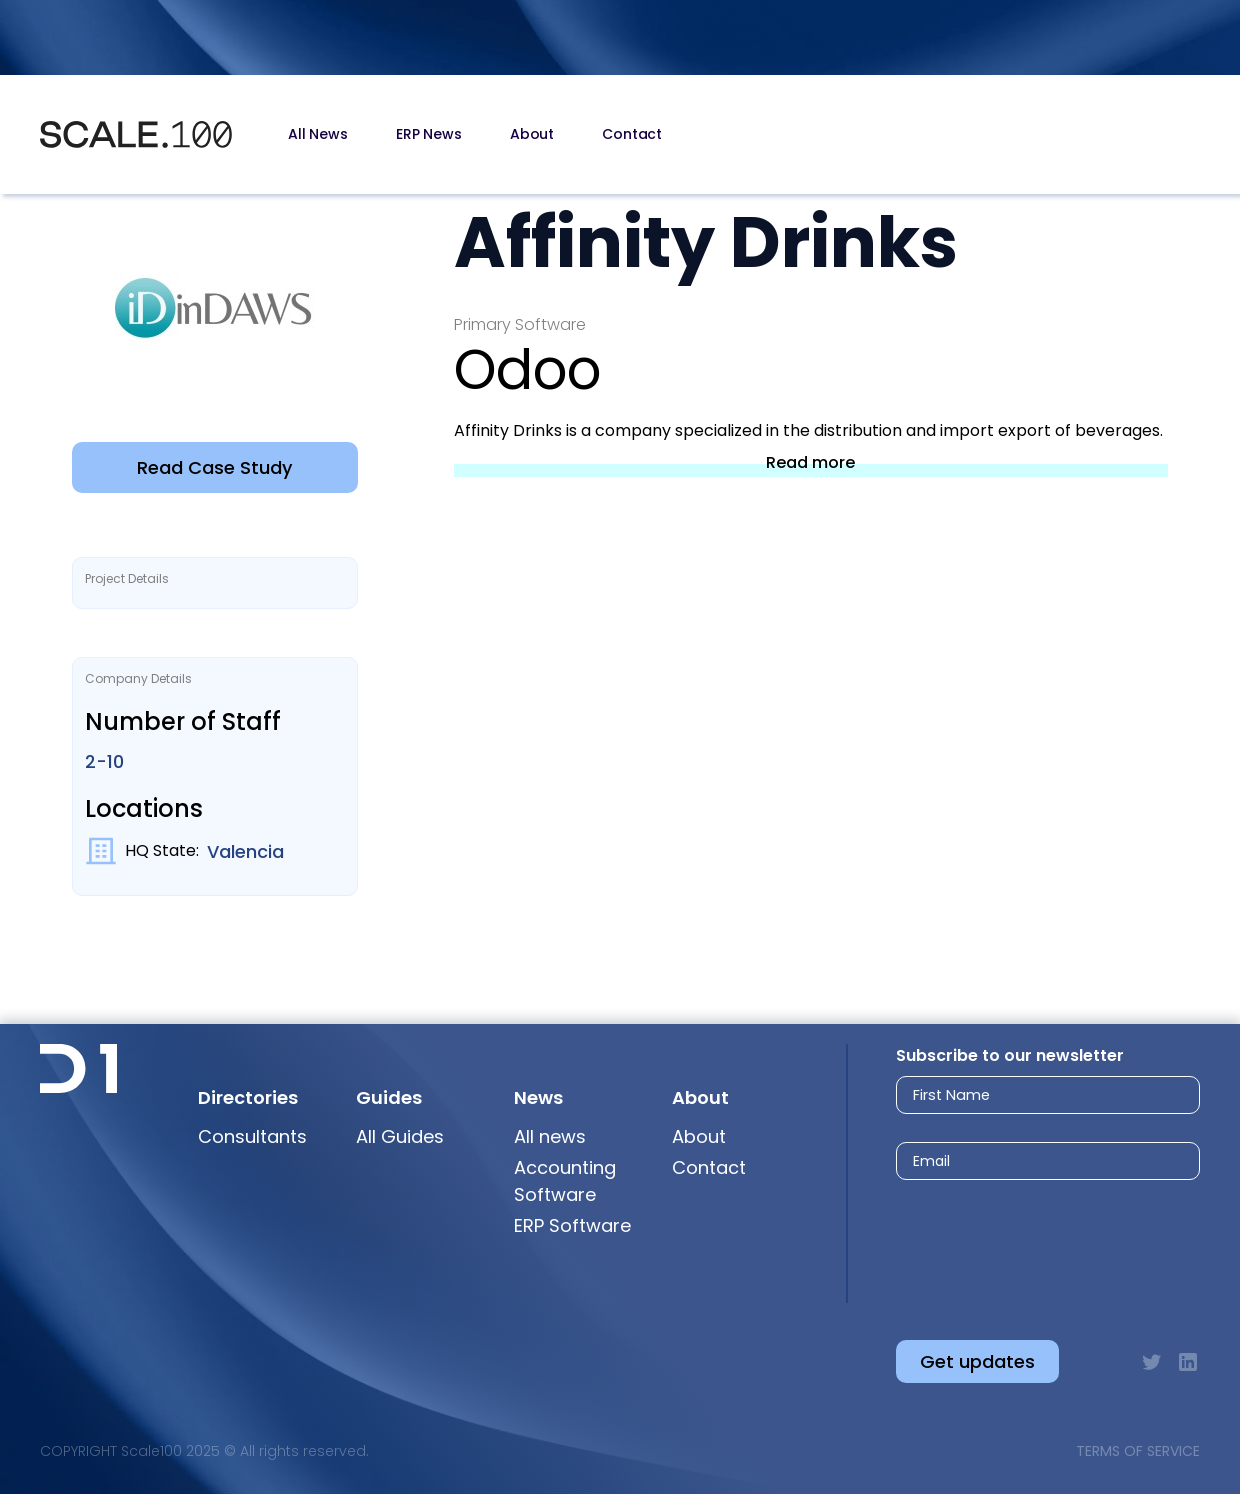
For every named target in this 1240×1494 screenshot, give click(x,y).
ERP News (429, 134)
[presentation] (1029, 1243)
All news (550, 1136)
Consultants (252, 1136)
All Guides (400, 1136)
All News (318, 134)
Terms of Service (1138, 1451)
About (532, 134)
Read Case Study (214, 467)
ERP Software (572, 1225)
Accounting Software (565, 1181)
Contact (632, 134)
